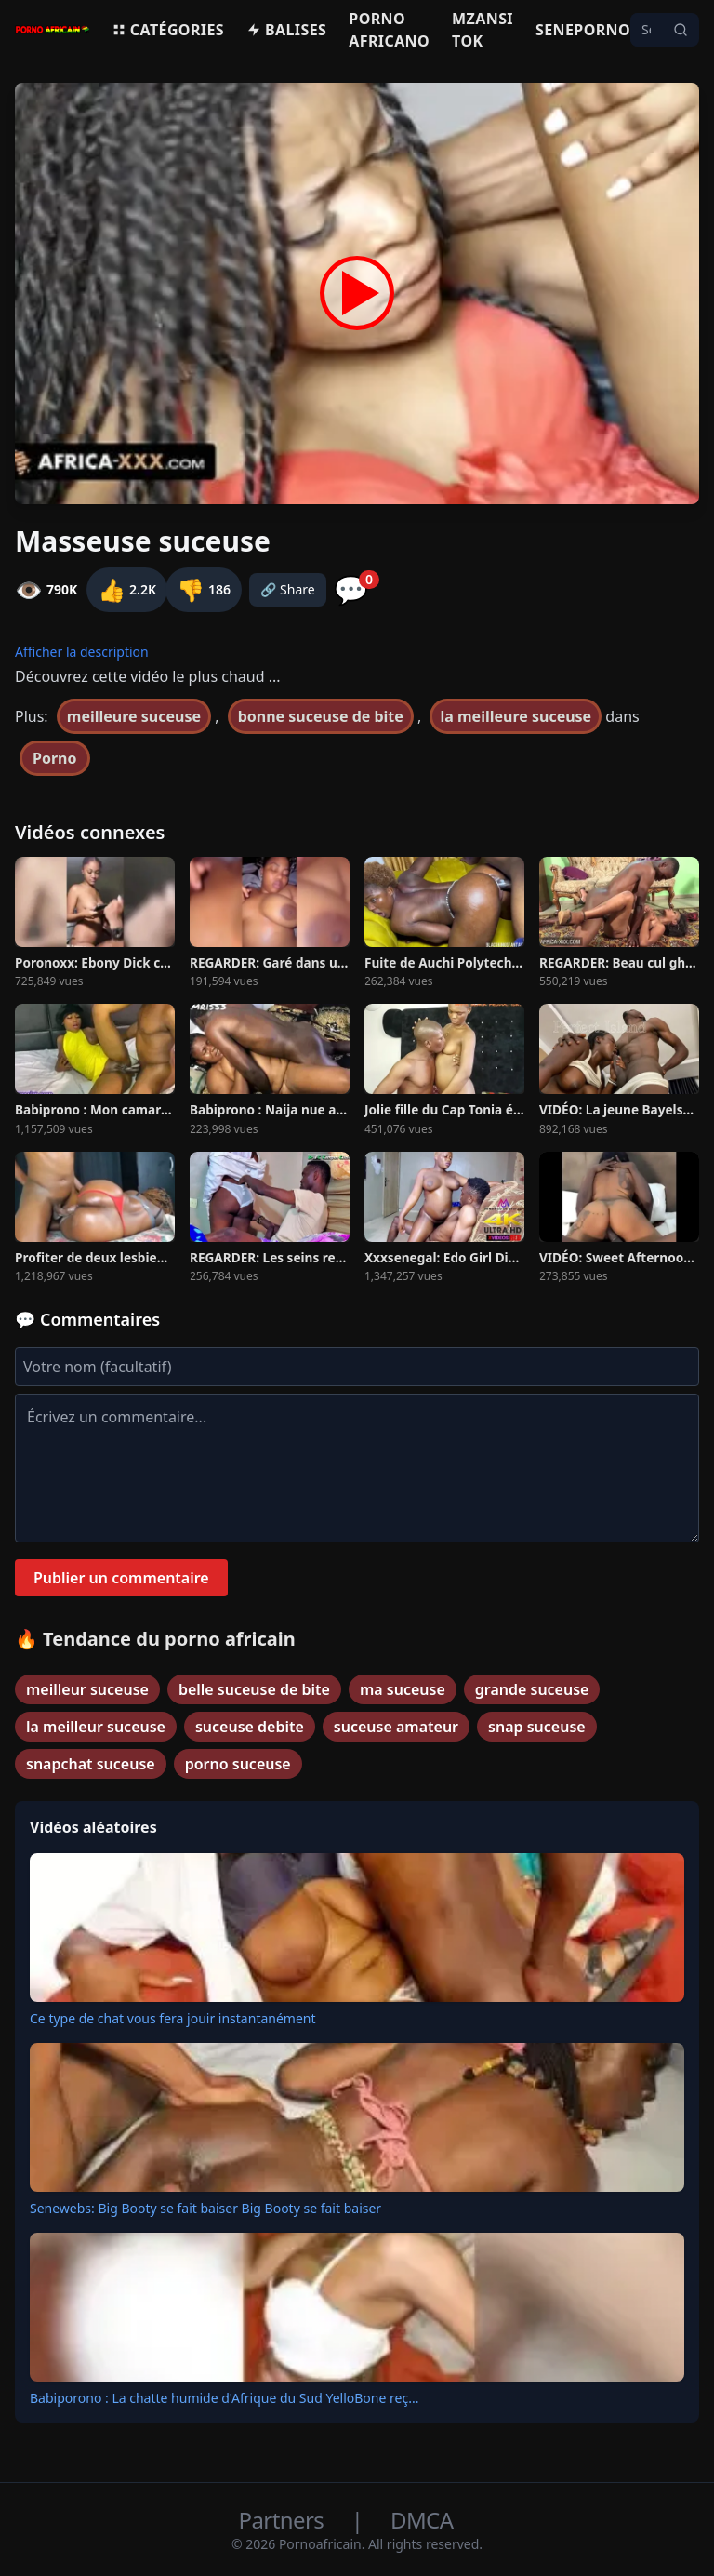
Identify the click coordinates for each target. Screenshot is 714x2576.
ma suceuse (402, 1689)
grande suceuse (532, 1689)
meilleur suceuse (87, 1689)
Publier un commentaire (121, 1578)
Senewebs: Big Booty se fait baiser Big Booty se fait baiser (205, 2208)
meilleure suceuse (134, 716)
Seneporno (583, 30)
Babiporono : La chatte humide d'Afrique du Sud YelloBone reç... (224, 2398)
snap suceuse (537, 1726)
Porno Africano (389, 29)
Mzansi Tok (482, 29)
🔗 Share (287, 589)
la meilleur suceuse (95, 1726)
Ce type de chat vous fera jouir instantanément (173, 2018)
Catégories (168, 30)
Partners (284, 2519)
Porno (55, 758)
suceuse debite (249, 1726)
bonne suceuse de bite (320, 716)
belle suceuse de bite (254, 1689)
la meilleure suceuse (515, 716)
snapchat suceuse (90, 1764)
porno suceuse (238, 1764)
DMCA (421, 2519)
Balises (286, 30)
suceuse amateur (396, 1726)
